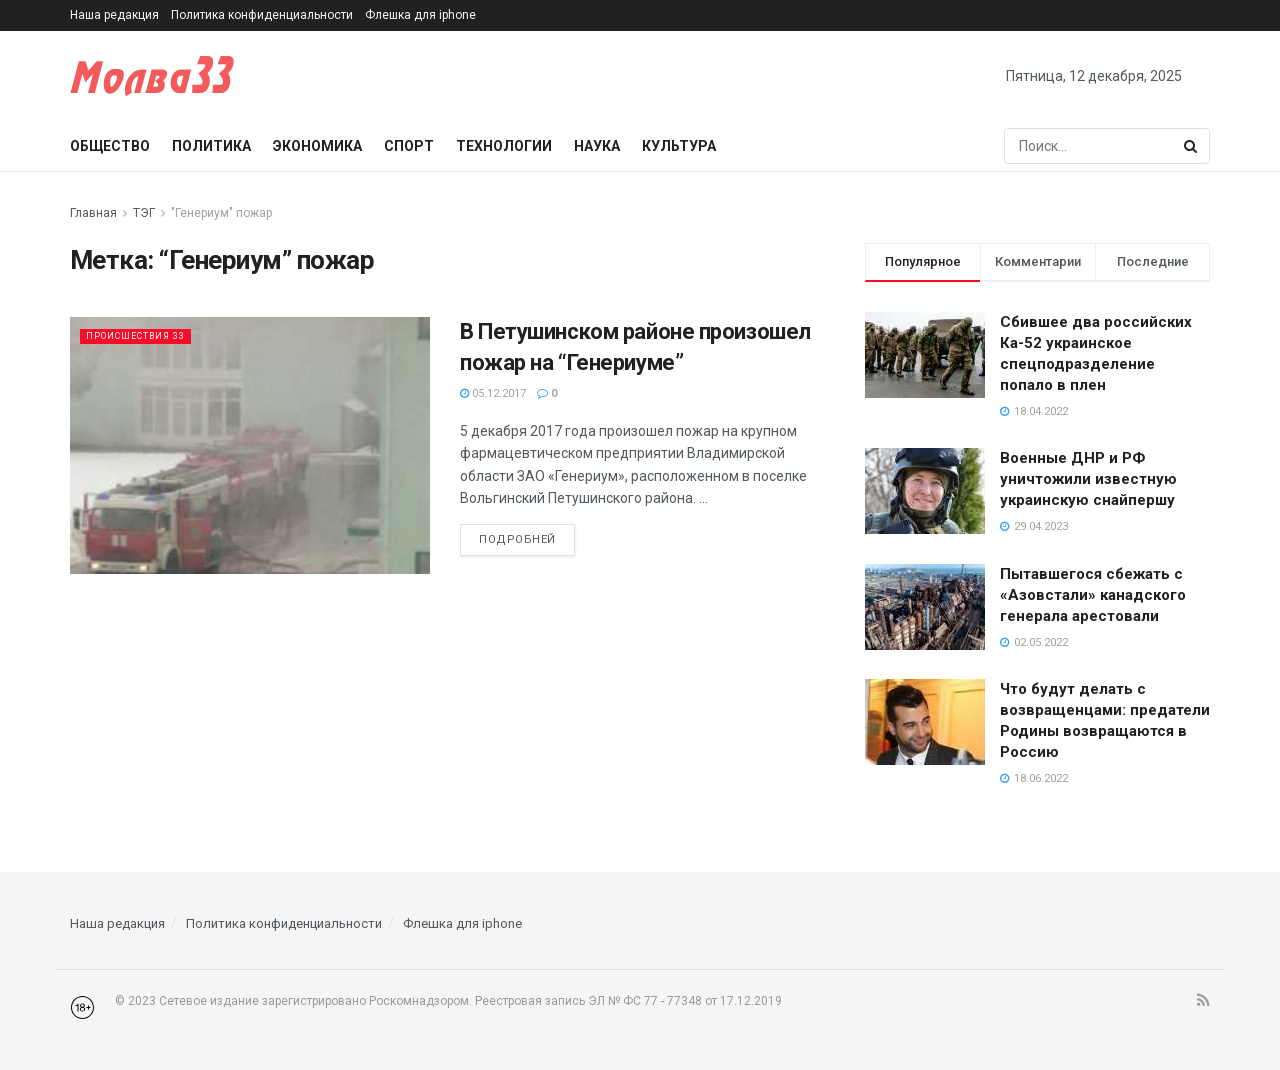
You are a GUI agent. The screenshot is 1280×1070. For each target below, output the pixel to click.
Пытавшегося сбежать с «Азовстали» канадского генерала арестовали (1093, 595)
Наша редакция (114, 15)
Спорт (409, 146)
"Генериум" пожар (221, 213)
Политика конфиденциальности (262, 15)
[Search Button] (1192, 146)
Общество (110, 146)
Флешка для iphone (420, 15)
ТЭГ (144, 213)
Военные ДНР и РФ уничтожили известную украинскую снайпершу (1088, 479)
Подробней (517, 539)
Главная (93, 213)
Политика (211, 146)
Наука (597, 146)
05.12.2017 (493, 393)
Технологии (504, 146)
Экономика (317, 146)
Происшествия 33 (147, 335)
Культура (679, 146)
